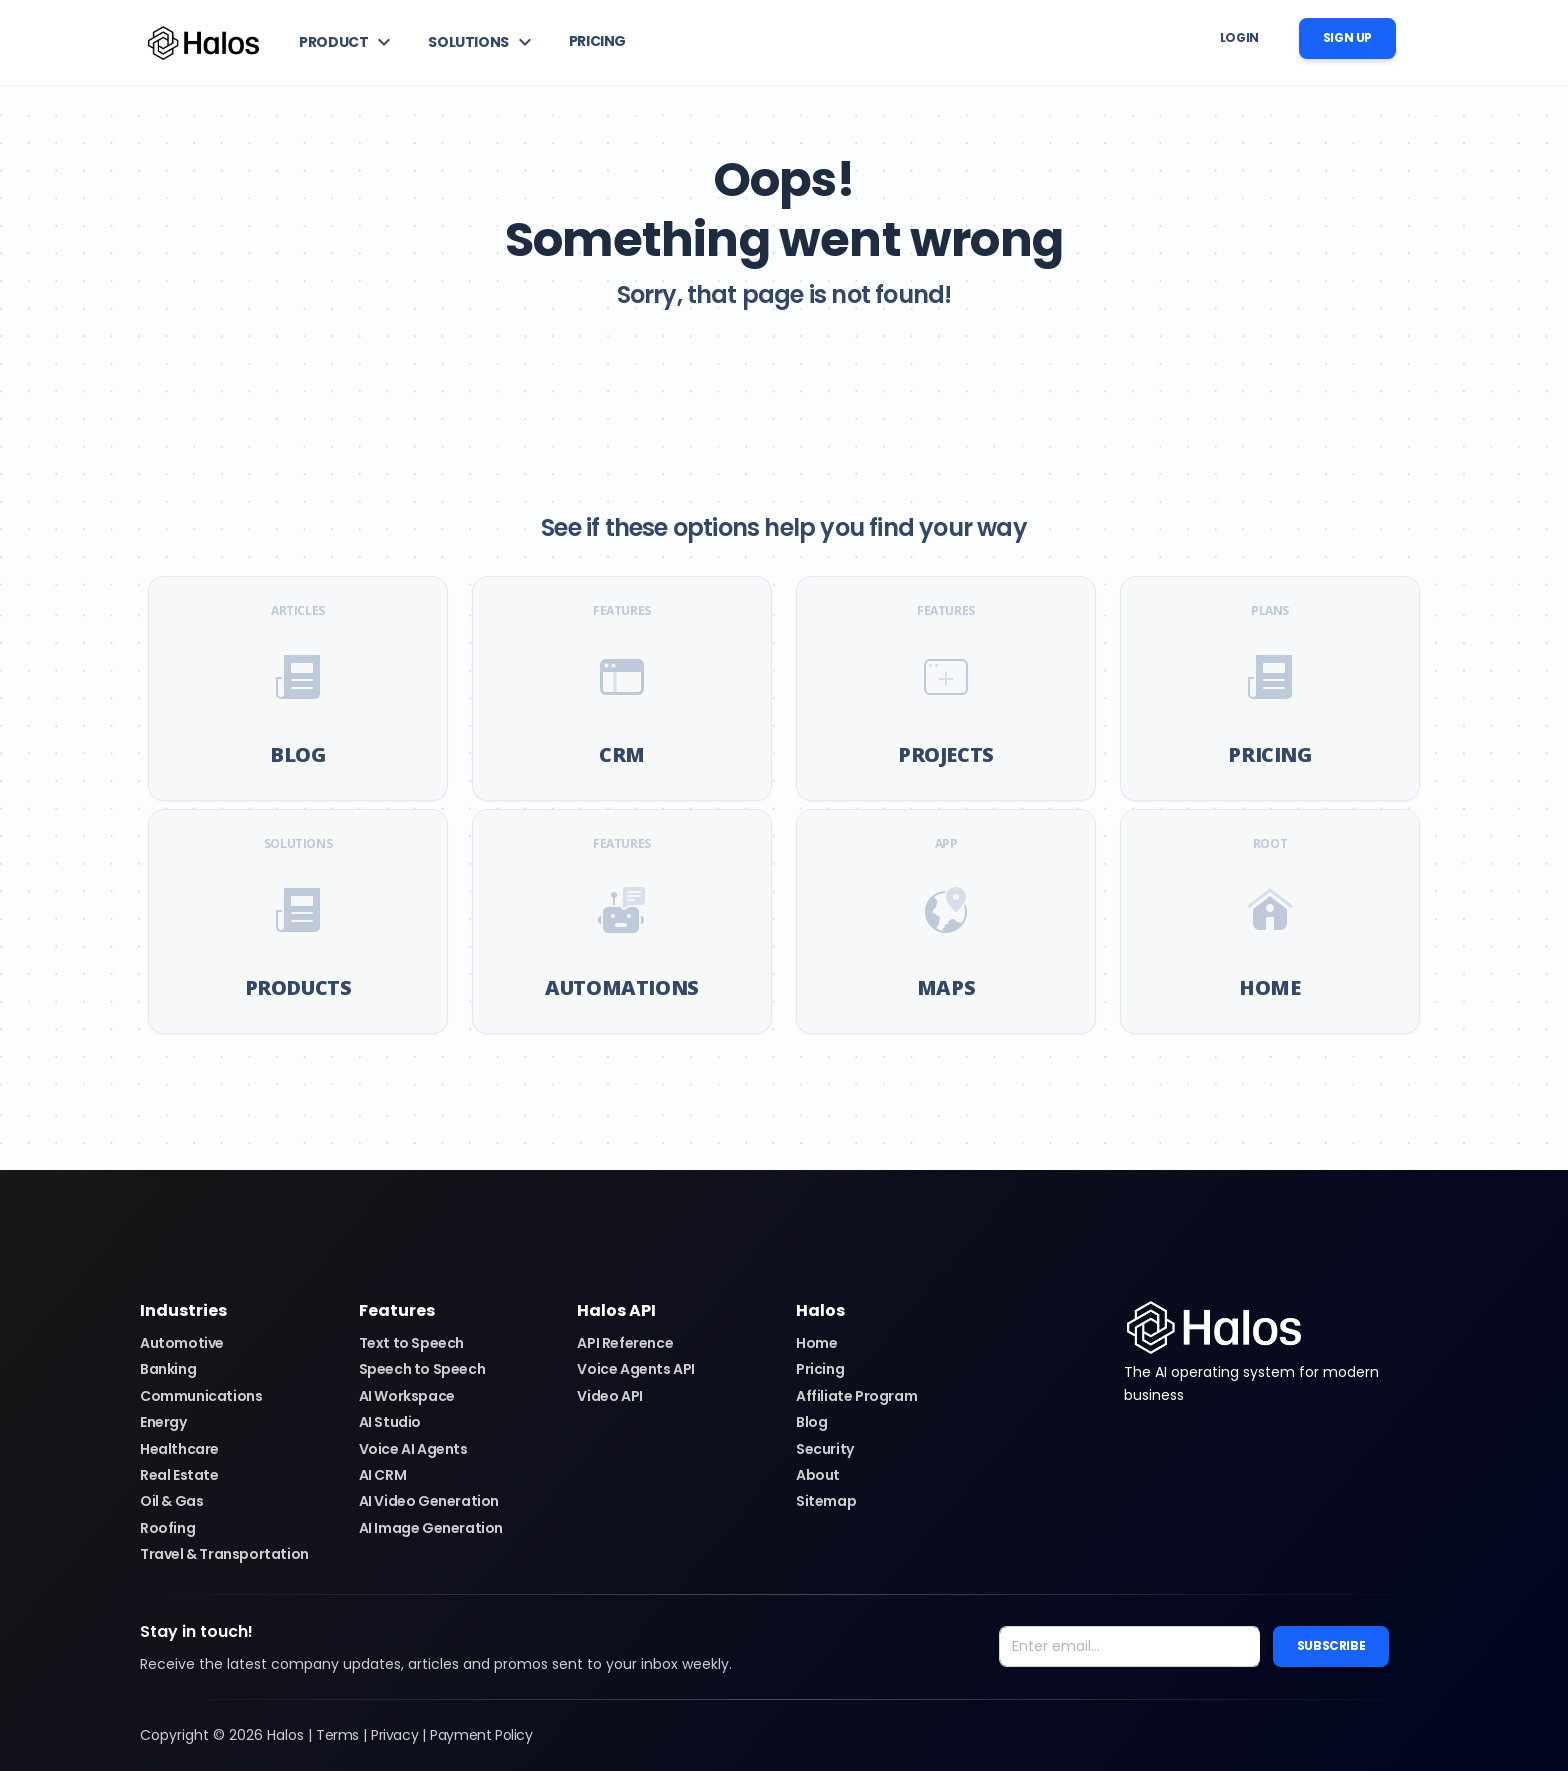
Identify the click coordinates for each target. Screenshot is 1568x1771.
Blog (811, 1422)
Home (816, 1343)
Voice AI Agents (413, 1449)
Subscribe (1331, 1645)
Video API (609, 1396)
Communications (201, 1396)
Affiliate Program (856, 1396)
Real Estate (179, 1475)
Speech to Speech (422, 1369)
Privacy (394, 1735)
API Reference (625, 1343)
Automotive (182, 1343)
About (818, 1475)
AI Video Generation (429, 1501)
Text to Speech (411, 1343)
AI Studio (390, 1422)
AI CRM (383, 1475)
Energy (163, 1422)
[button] (347, 42)
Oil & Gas (171, 1501)
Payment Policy (481, 1735)
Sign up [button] (1347, 37)
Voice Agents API (636, 1369)
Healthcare (179, 1449)
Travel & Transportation (224, 1554)
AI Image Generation (431, 1528)
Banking (168, 1369)
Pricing (820, 1369)
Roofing (167, 1528)
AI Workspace (407, 1396)
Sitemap (826, 1501)
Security (825, 1449)
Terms (337, 1735)
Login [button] (1239, 37)
